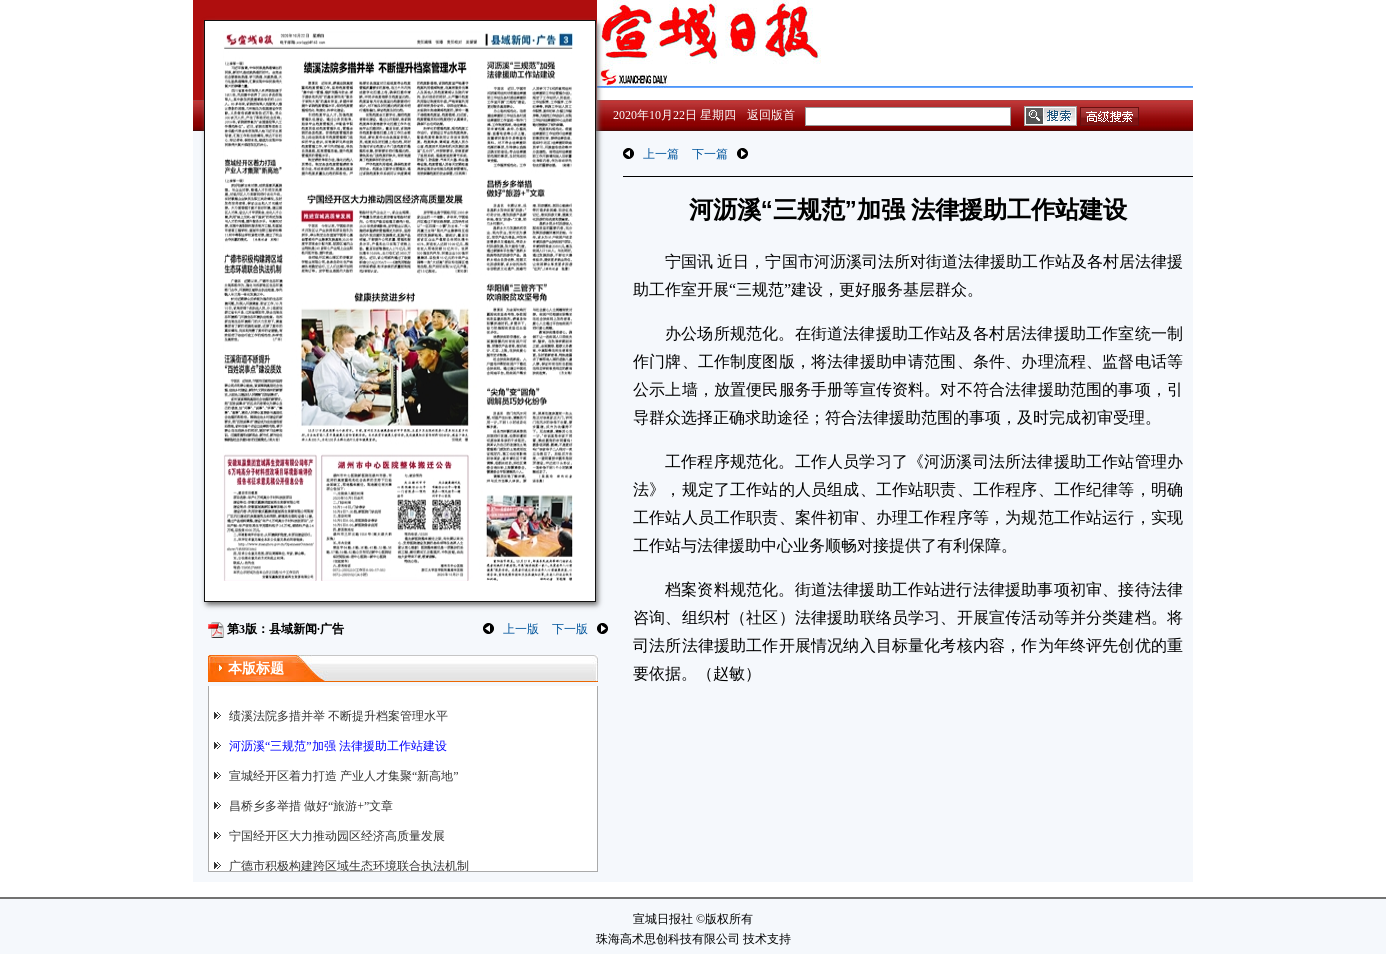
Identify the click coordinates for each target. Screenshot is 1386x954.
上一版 (521, 629)
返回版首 (771, 115)
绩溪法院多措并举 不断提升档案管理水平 (338, 716)
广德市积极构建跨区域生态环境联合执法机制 (349, 866)
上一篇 (661, 154)
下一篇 (710, 154)
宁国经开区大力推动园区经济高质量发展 (337, 836)
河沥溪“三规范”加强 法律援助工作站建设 (338, 746)
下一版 (570, 629)
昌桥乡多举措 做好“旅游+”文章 (311, 806)
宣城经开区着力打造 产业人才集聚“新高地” (344, 776)
